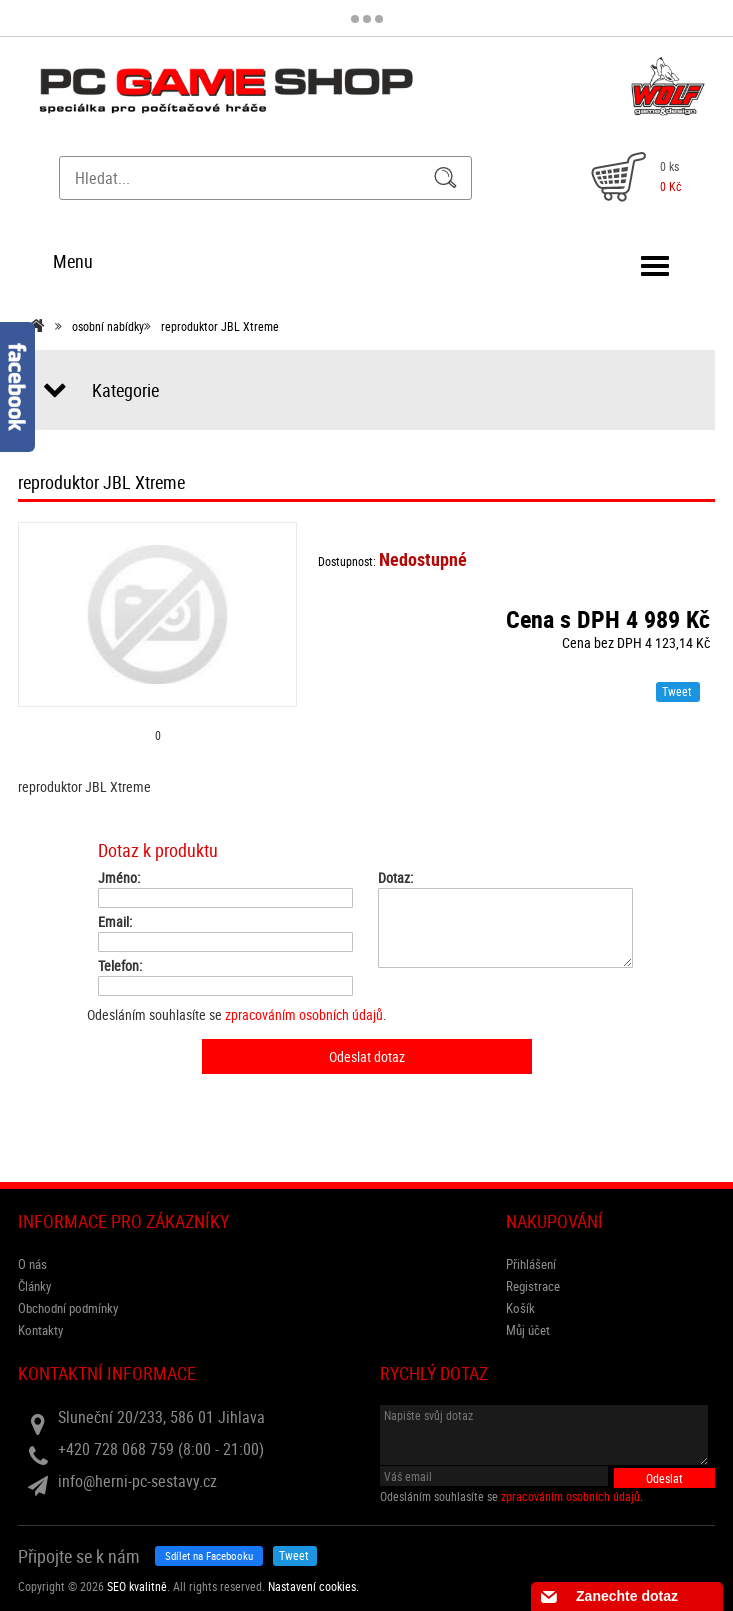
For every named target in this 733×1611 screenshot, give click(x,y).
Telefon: (120, 966)
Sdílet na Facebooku (209, 1555)
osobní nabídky (108, 326)
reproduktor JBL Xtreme (220, 326)
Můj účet (528, 1330)
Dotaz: (395, 878)
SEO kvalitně (137, 1586)
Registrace (533, 1286)
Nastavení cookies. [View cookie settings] (313, 1586)
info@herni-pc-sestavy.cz (137, 1481)
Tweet (677, 691)
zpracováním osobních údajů (304, 1014)
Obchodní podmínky (68, 1308)
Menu (73, 261)
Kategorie (125, 390)
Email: (115, 922)
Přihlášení (531, 1264)
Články (34, 1286)
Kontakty (40, 1330)
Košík (520, 1308)
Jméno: (119, 878)
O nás (32, 1264)
